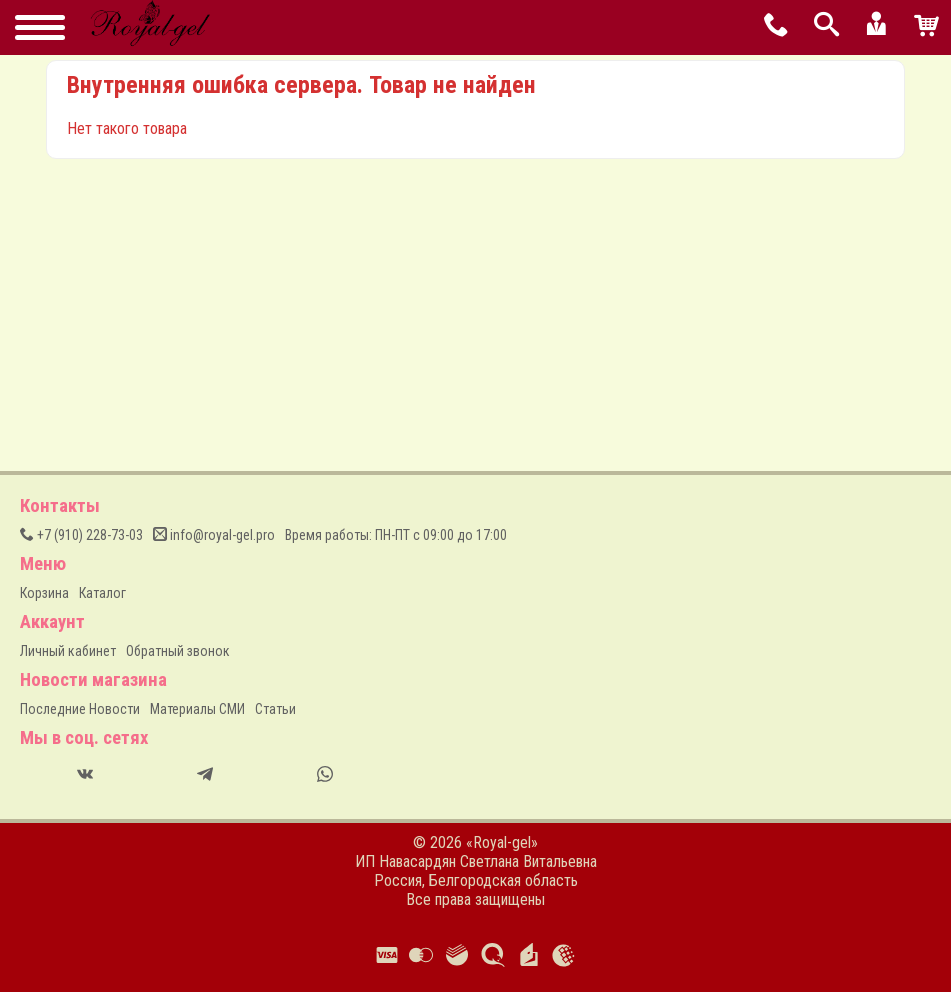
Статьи (275, 709)
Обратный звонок (178, 651)
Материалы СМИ (197, 709)
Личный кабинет (68, 651)
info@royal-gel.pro (214, 535)
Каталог (102, 593)
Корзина (44, 593)
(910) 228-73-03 (81, 535)
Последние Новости (80, 709)
